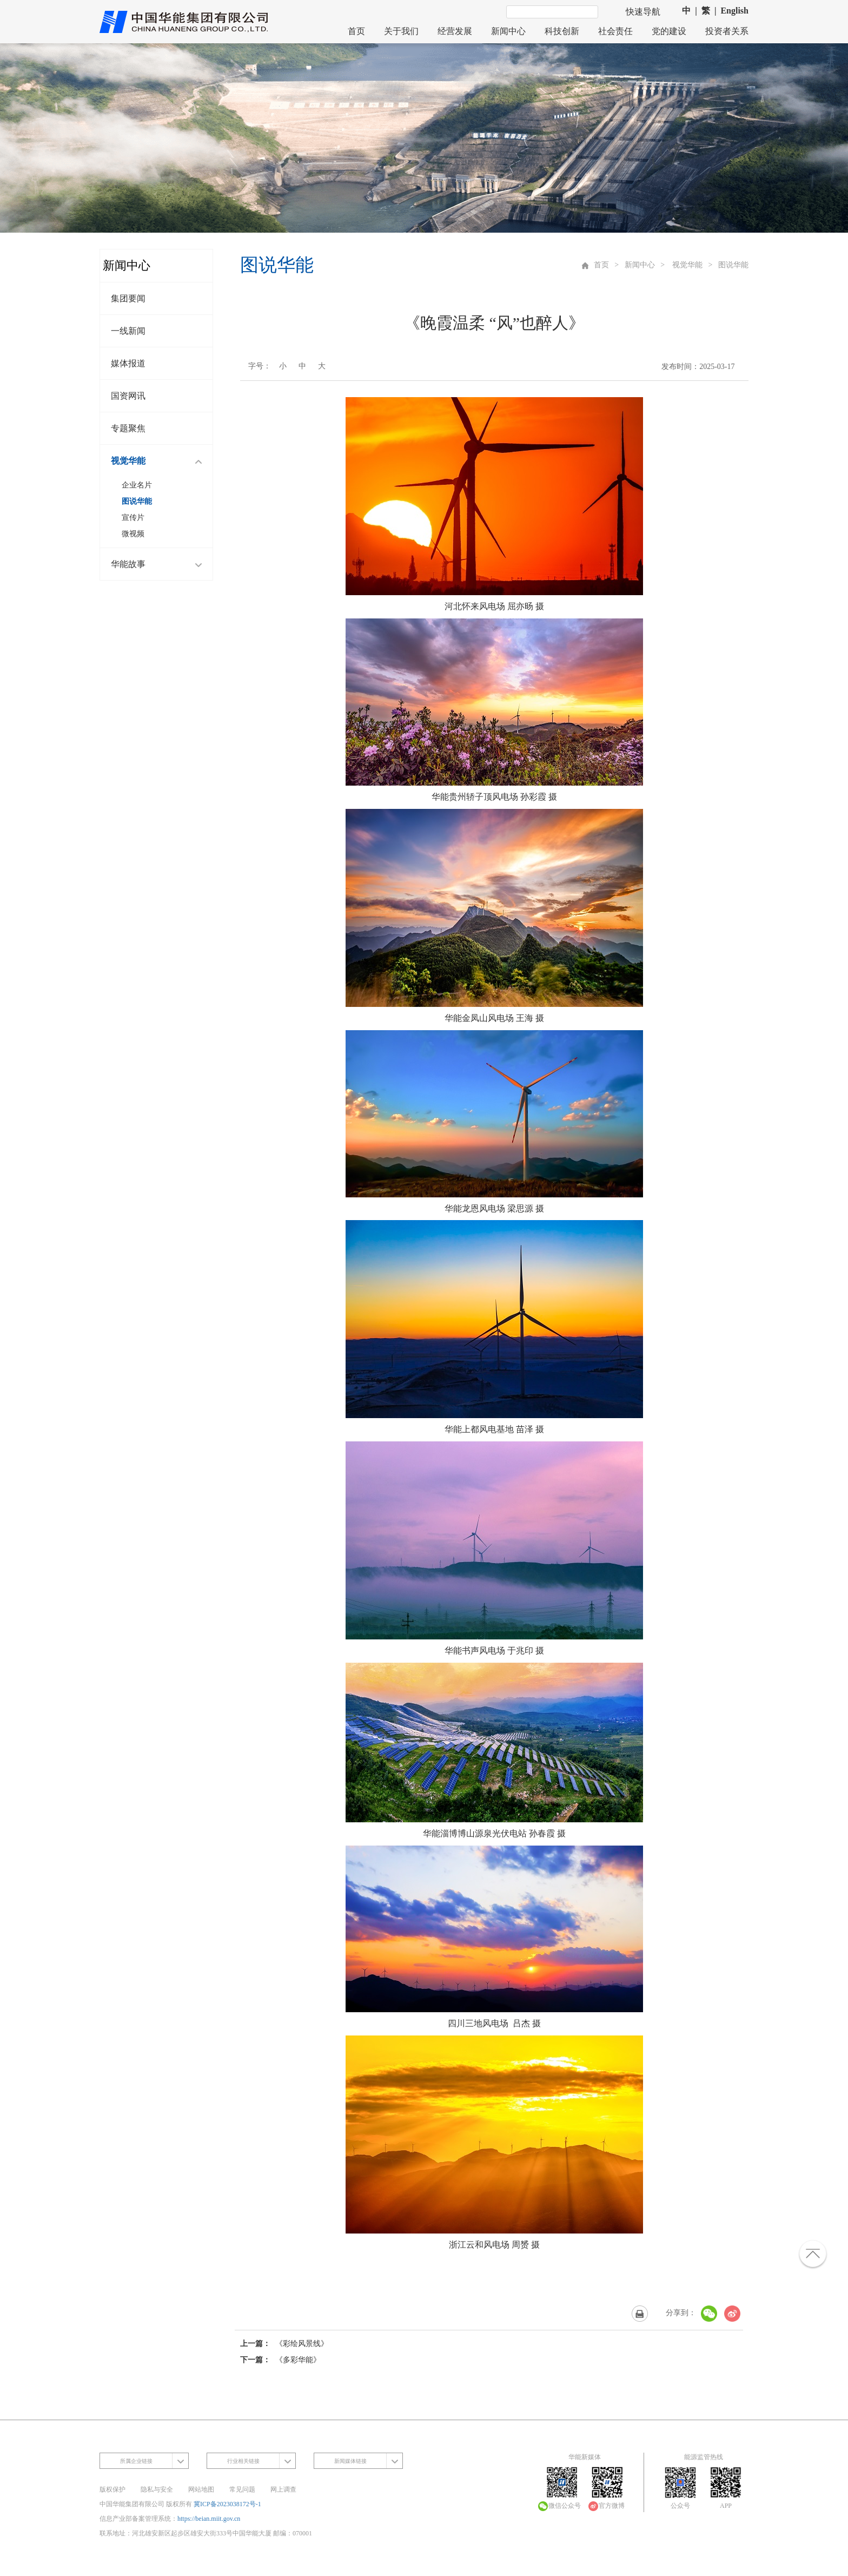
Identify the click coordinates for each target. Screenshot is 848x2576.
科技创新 (562, 31)
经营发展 (455, 31)
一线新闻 (128, 330)
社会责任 (615, 31)
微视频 (133, 534)
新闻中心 (508, 31)
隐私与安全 (157, 2489)
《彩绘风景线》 (301, 2344)
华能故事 (159, 565)
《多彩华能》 (298, 2360)
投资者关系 (726, 31)
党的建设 (669, 31)
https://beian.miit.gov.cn (208, 2518)
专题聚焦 (128, 428)
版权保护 (112, 2489)
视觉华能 (159, 461)
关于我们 (401, 31)
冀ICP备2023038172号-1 (227, 2504)
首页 (356, 31)
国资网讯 (128, 395)
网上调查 (283, 2489)
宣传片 (133, 517)
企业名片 (137, 485)
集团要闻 (128, 298)
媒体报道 (128, 363)
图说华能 (137, 501)
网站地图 (201, 2489)
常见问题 (242, 2489)
